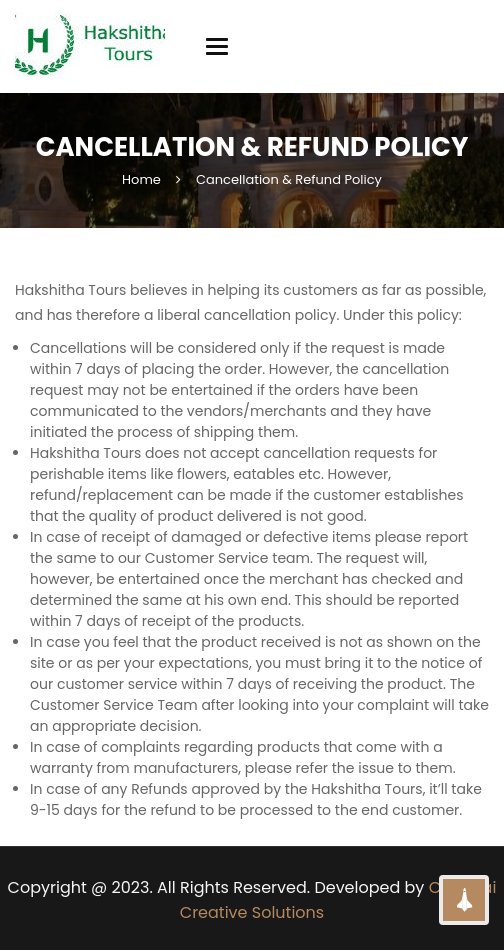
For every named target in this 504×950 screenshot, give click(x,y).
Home (141, 179)
